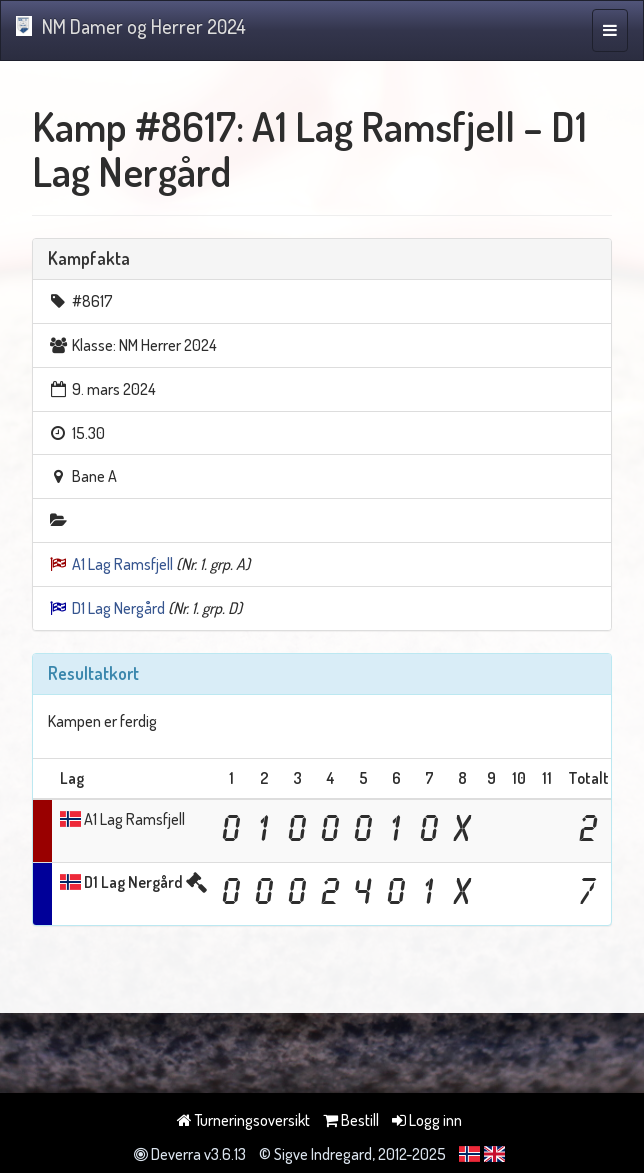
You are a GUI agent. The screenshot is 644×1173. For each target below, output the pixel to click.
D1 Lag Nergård (118, 608)
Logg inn (427, 1120)
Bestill (351, 1120)
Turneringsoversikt (243, 1120)
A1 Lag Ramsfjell (122, 564)
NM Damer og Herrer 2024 (131, 26)
